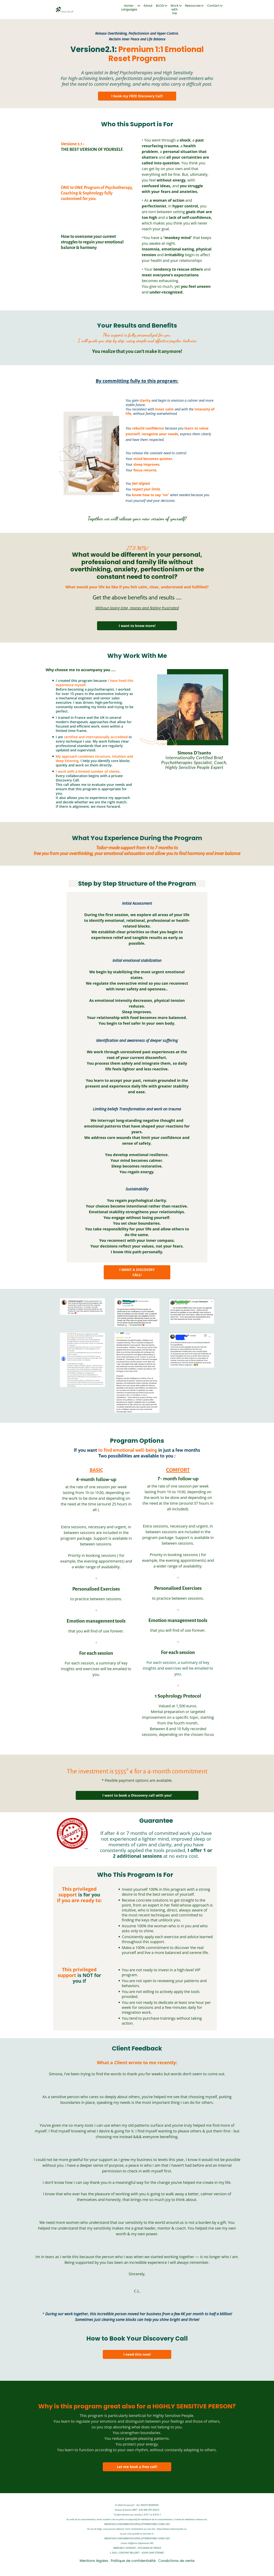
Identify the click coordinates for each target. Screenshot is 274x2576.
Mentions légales (94, 2561)
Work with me (176, 9)
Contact (215, 6)
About (148, 6)
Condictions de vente (176, 2561)
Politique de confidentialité (133, 2561)
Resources (194, 6)
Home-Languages (130, 8)
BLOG (161, 6)
